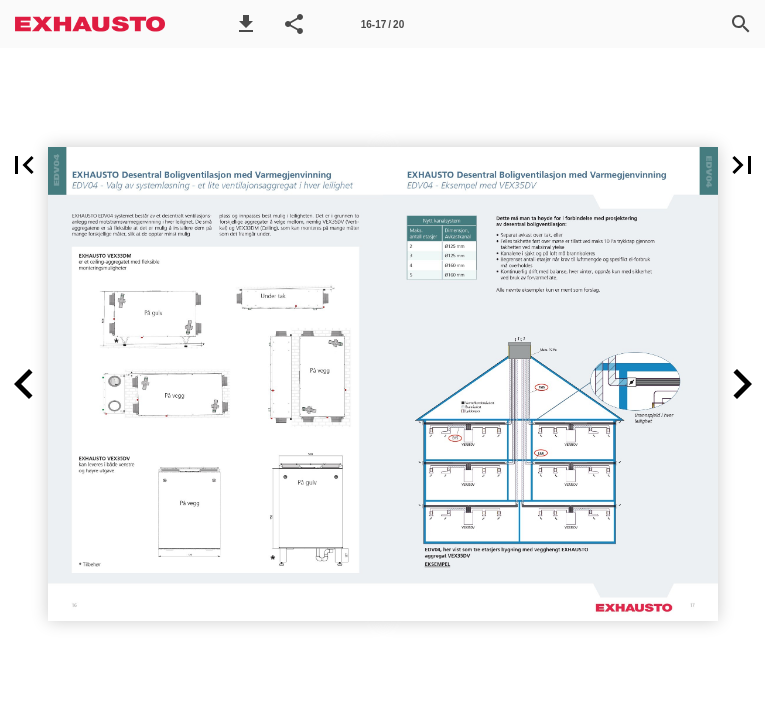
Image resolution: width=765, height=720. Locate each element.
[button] (246, 24)
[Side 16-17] (383, 24)
